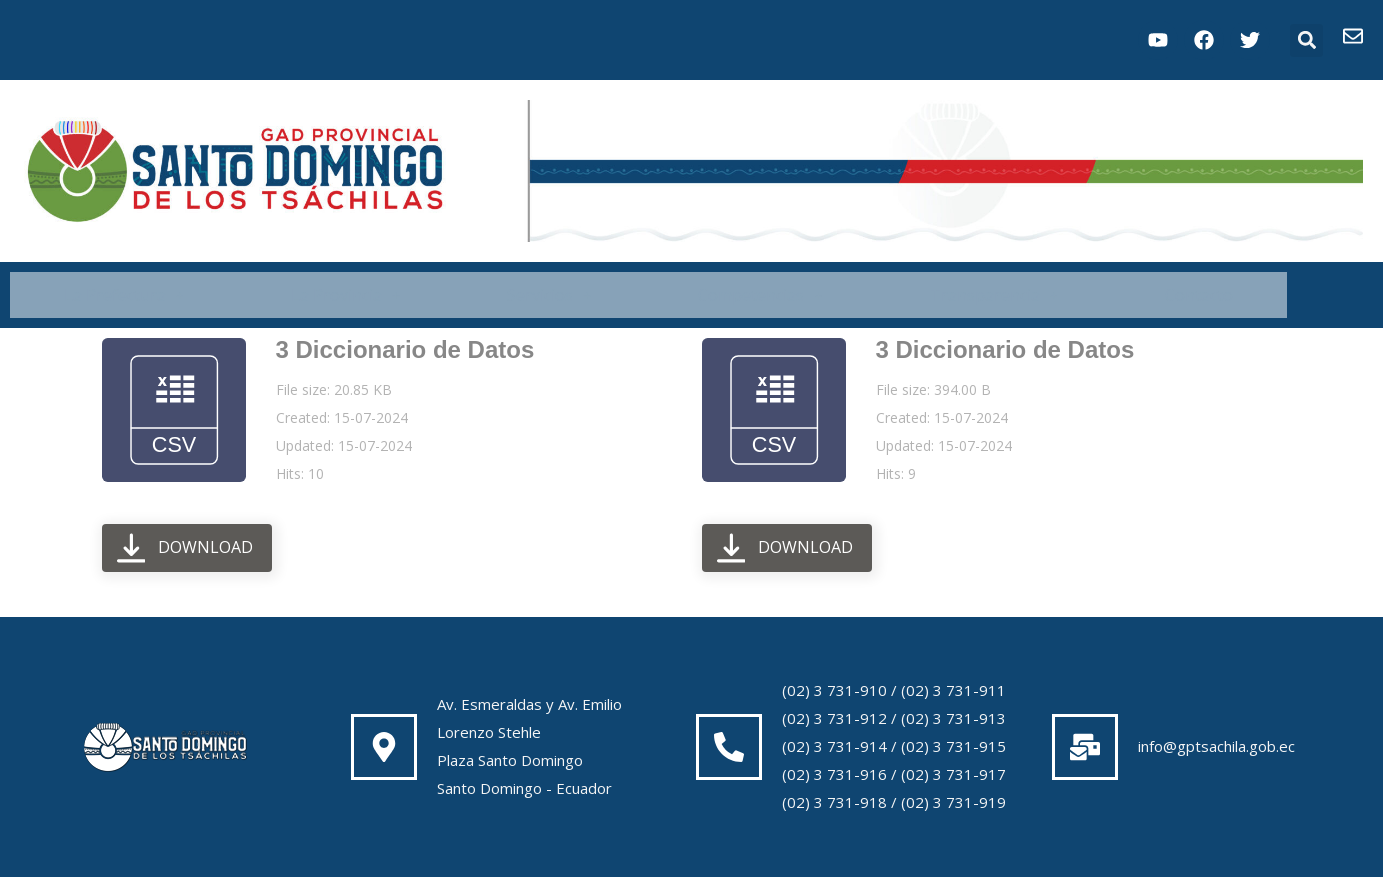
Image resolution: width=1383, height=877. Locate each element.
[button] (1306, 40)
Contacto (1199, 295)
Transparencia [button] (994, 295)
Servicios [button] (549, 295)
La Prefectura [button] (124, 295)
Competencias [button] (760, 295)
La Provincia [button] (345, 295)
